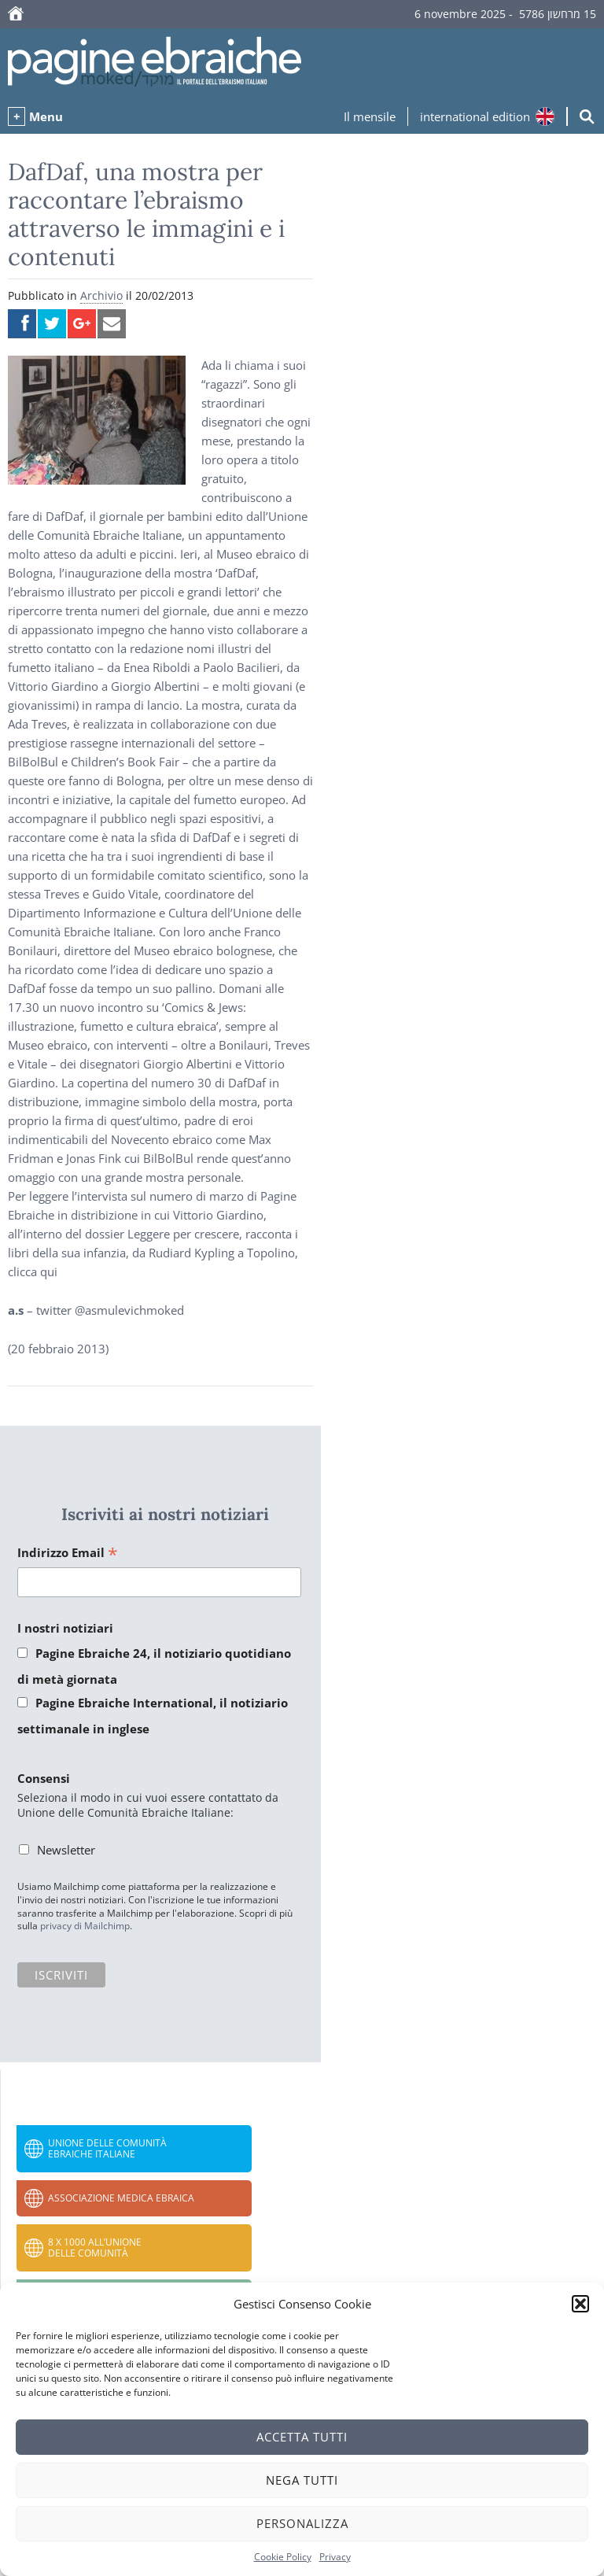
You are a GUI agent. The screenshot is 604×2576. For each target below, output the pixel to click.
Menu (46, 116)
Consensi (43, 1778)
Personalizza (302, 2523)
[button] (580, 2304)
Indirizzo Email (67, 1553)
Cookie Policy (282, 2556)
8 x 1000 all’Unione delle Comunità (95, 2247)
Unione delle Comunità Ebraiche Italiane (107, 2148)
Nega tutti (302, 2480)
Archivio (101, 295)
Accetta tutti (302, 2437)
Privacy (335, 2556)
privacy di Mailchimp (85, 1925)
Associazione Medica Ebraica (121, 2198)
